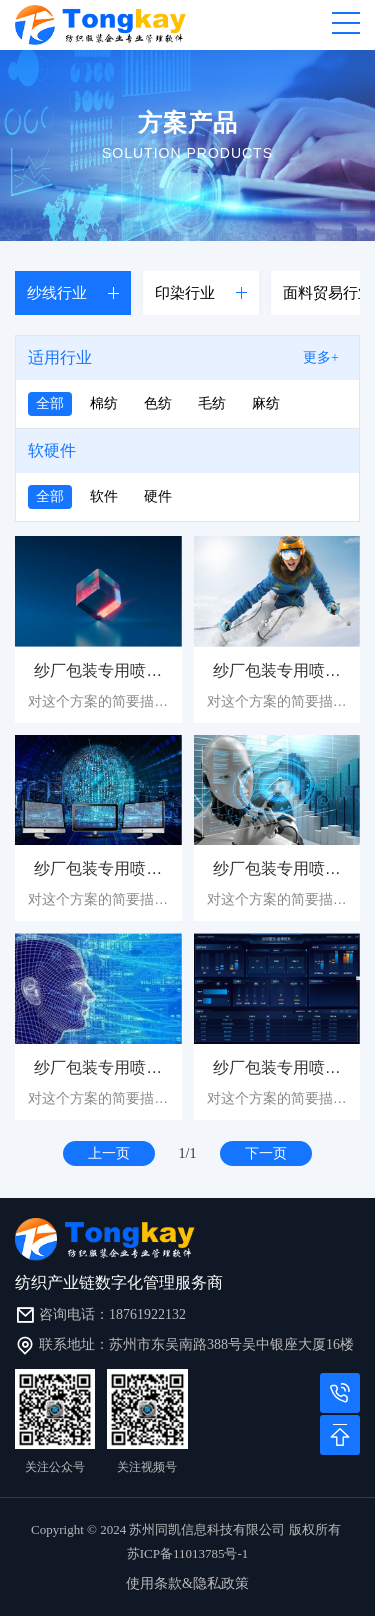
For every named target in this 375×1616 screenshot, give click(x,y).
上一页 (109, 1153)
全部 (50, 403)
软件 (104, 496)
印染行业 (185, 293)
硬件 (158, 496)
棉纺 (104, 403)
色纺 (158, 403)
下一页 (266, 1153)
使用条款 (154, 1583)
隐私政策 (221, 1583)
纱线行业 (57, 293)
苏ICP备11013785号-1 (188, 1553)
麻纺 (266, 403)
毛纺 (212, 403)
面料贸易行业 (328, 293)
